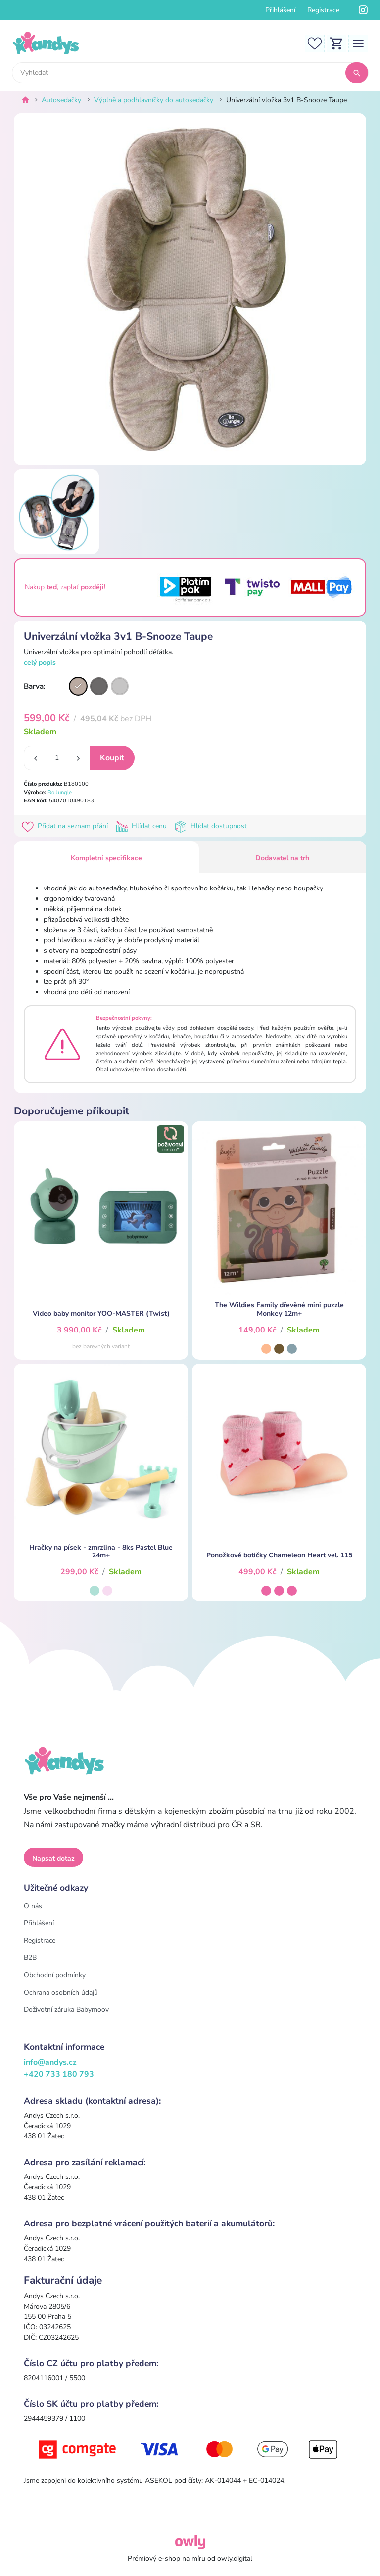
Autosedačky (61, 100)
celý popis (40, 662)
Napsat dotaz (53, 1858)
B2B (30, 1957)
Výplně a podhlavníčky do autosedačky (153, 100)
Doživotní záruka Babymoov (66, 2009)
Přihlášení (280, 10)
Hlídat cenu (143, 826)
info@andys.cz (50, 2062)
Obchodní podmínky (55, 1975)
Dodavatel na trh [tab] (282, 858)
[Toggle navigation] (358, 42)
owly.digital (234, 2558)
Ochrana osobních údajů (61, 1992)
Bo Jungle (60, 792)
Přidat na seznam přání (67, 826)
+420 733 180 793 (59, 2074)
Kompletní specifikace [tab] (106, 858)
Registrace (323, 10)
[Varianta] (78, 686)
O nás (33, 1905)
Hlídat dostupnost (212, 826)
